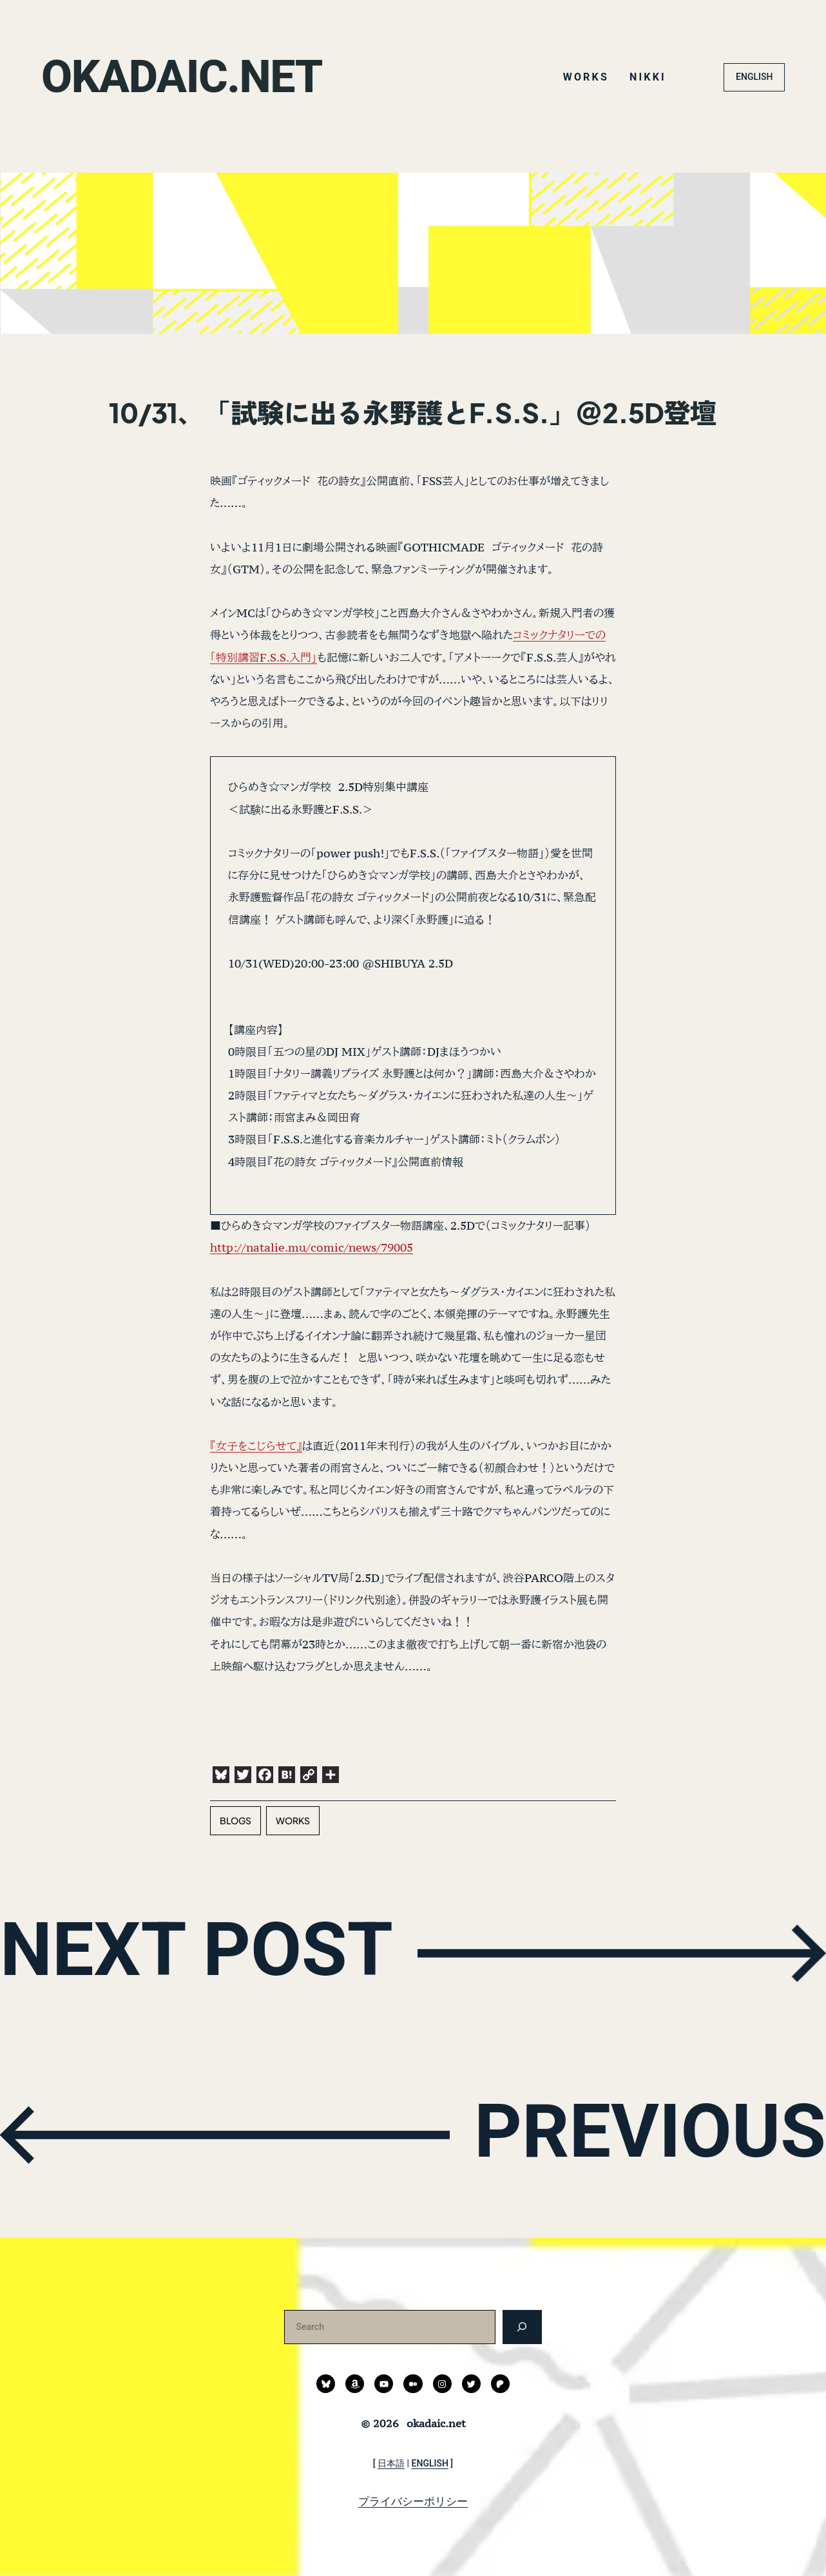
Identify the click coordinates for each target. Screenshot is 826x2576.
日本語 (391, 2463)
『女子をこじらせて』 (256, 1445)
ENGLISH (754, 77)
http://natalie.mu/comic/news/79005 (311, 1247)
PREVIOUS (649, 2131)
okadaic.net (182, 76)
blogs (235, 1820)
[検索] (522, 2327)
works (293, 1820)
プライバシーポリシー (413, 2501)
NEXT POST (197, 1950)
